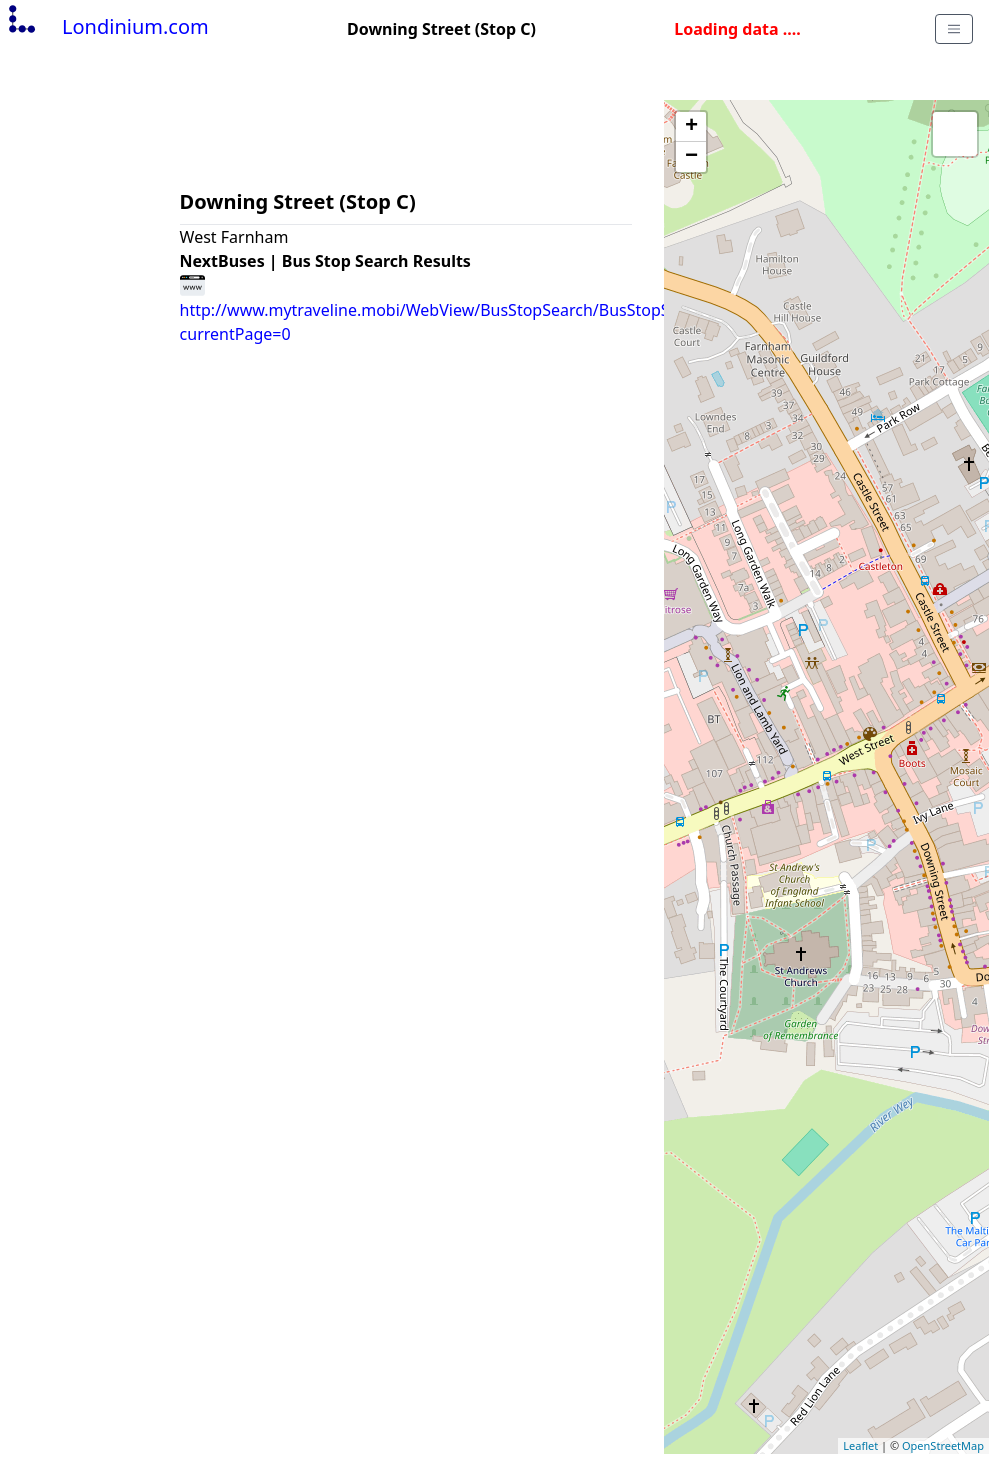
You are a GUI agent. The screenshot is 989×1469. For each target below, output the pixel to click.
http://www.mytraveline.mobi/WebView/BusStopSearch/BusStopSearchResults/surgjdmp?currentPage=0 (515, 309)
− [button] (691, 157)
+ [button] (691, 127)
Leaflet (860, 1445)
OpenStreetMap (943, 1445)
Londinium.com (106, 26)
